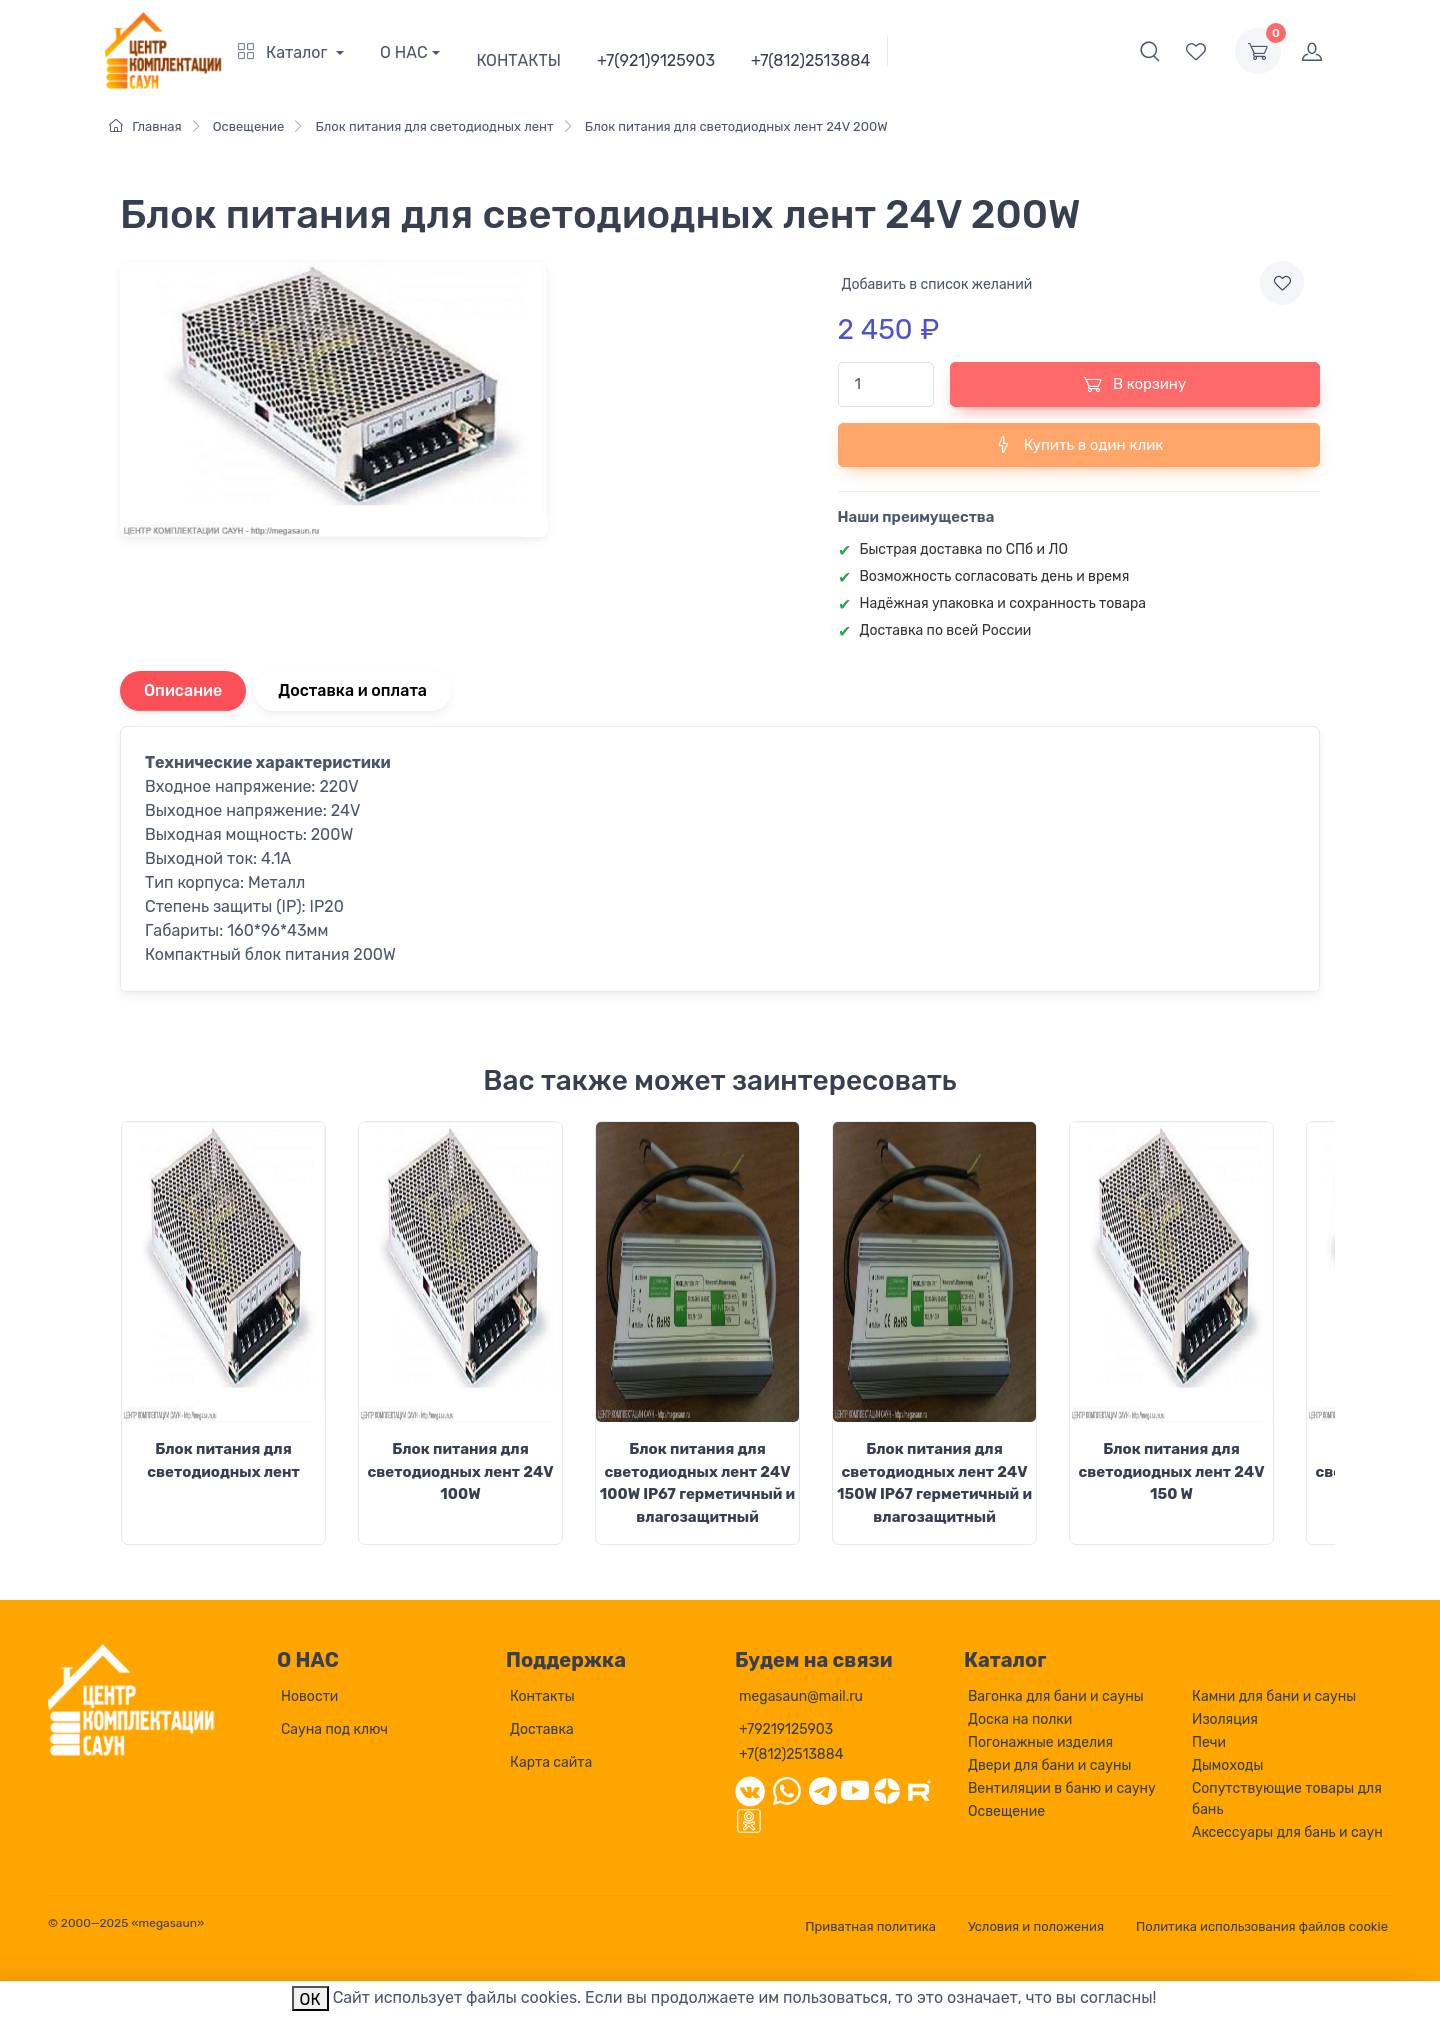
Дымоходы (1227, 1765)
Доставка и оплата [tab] (352, 690)
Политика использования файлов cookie (1262, 1926)
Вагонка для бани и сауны (1056, 1696)
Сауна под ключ (334, 1729)
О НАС (404, 52)
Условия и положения (1036, 1926)
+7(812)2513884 (810, 60)
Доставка (542, 1729)
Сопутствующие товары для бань (1287, 1799)
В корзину (1134, 384)
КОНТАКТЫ (518, 60)
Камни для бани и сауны (1274, 1696)
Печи (1209, 1742)
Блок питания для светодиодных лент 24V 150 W (1171, 1471)
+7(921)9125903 (656, 60)
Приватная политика (870, 1926)
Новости (309, 1696)
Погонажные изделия (1040, 1742)
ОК (310, 1999)
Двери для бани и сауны (1049, 1765)
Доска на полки (1020, 1719)
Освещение (1006, 1811)
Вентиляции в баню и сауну (1062, 1788)
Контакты (542, 1696)
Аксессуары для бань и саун (1287, 1832)
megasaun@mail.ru (801, 1696)
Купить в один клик (1078, 444)
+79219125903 (786, 1729)
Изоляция (1225, 1719)
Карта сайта (551, 1762)
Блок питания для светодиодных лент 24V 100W (460, 1471)
